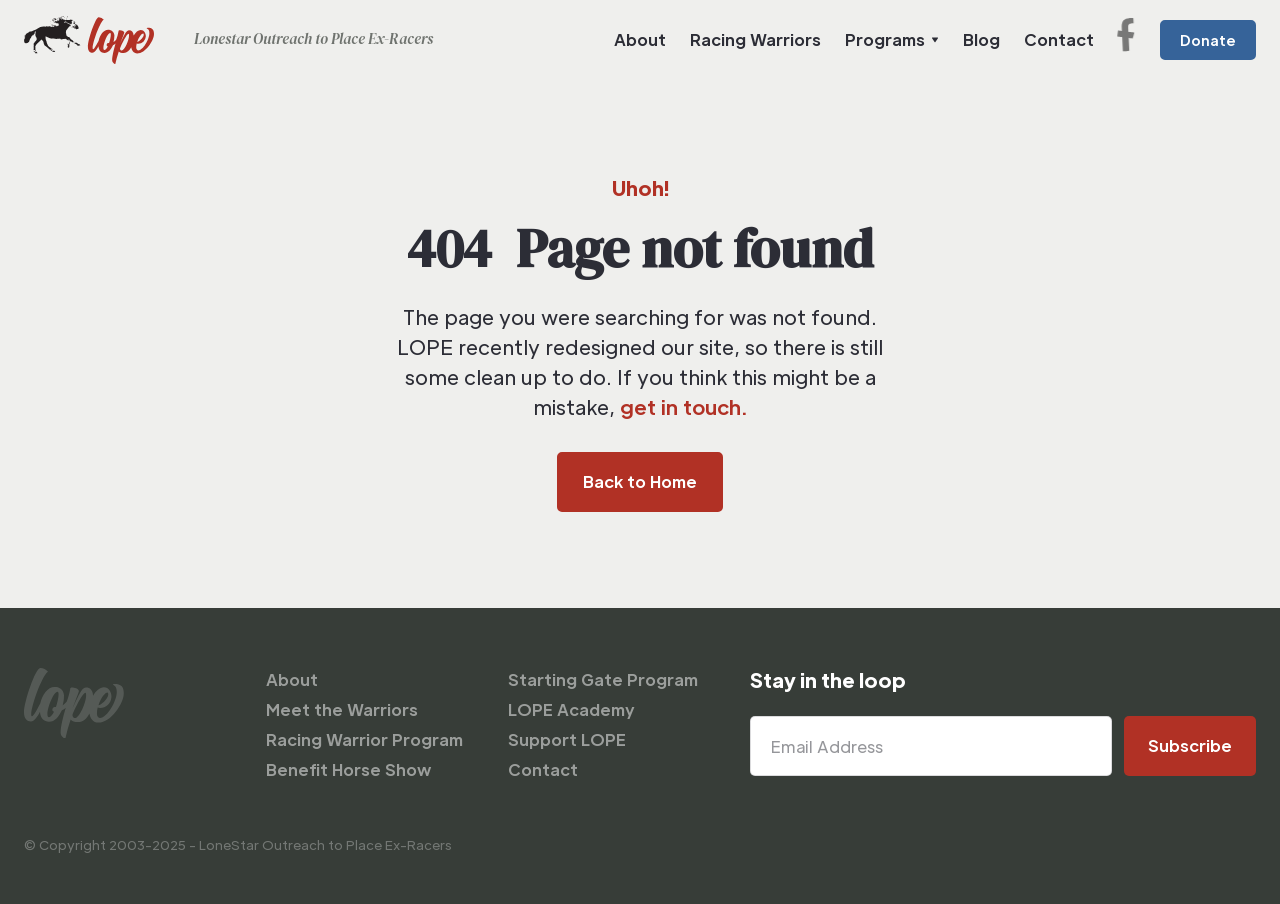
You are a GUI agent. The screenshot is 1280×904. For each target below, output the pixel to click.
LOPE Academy (571, 709)
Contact (1059, 39)
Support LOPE (567, 739)
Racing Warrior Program (364, 739)
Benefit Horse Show (348, 769)
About (640, 39)
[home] (228, 40)
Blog (981, 39)
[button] (892, 40)
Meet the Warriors (342, 709)
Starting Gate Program (603, 679)
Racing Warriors (755, 39)
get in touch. (683, 407)
